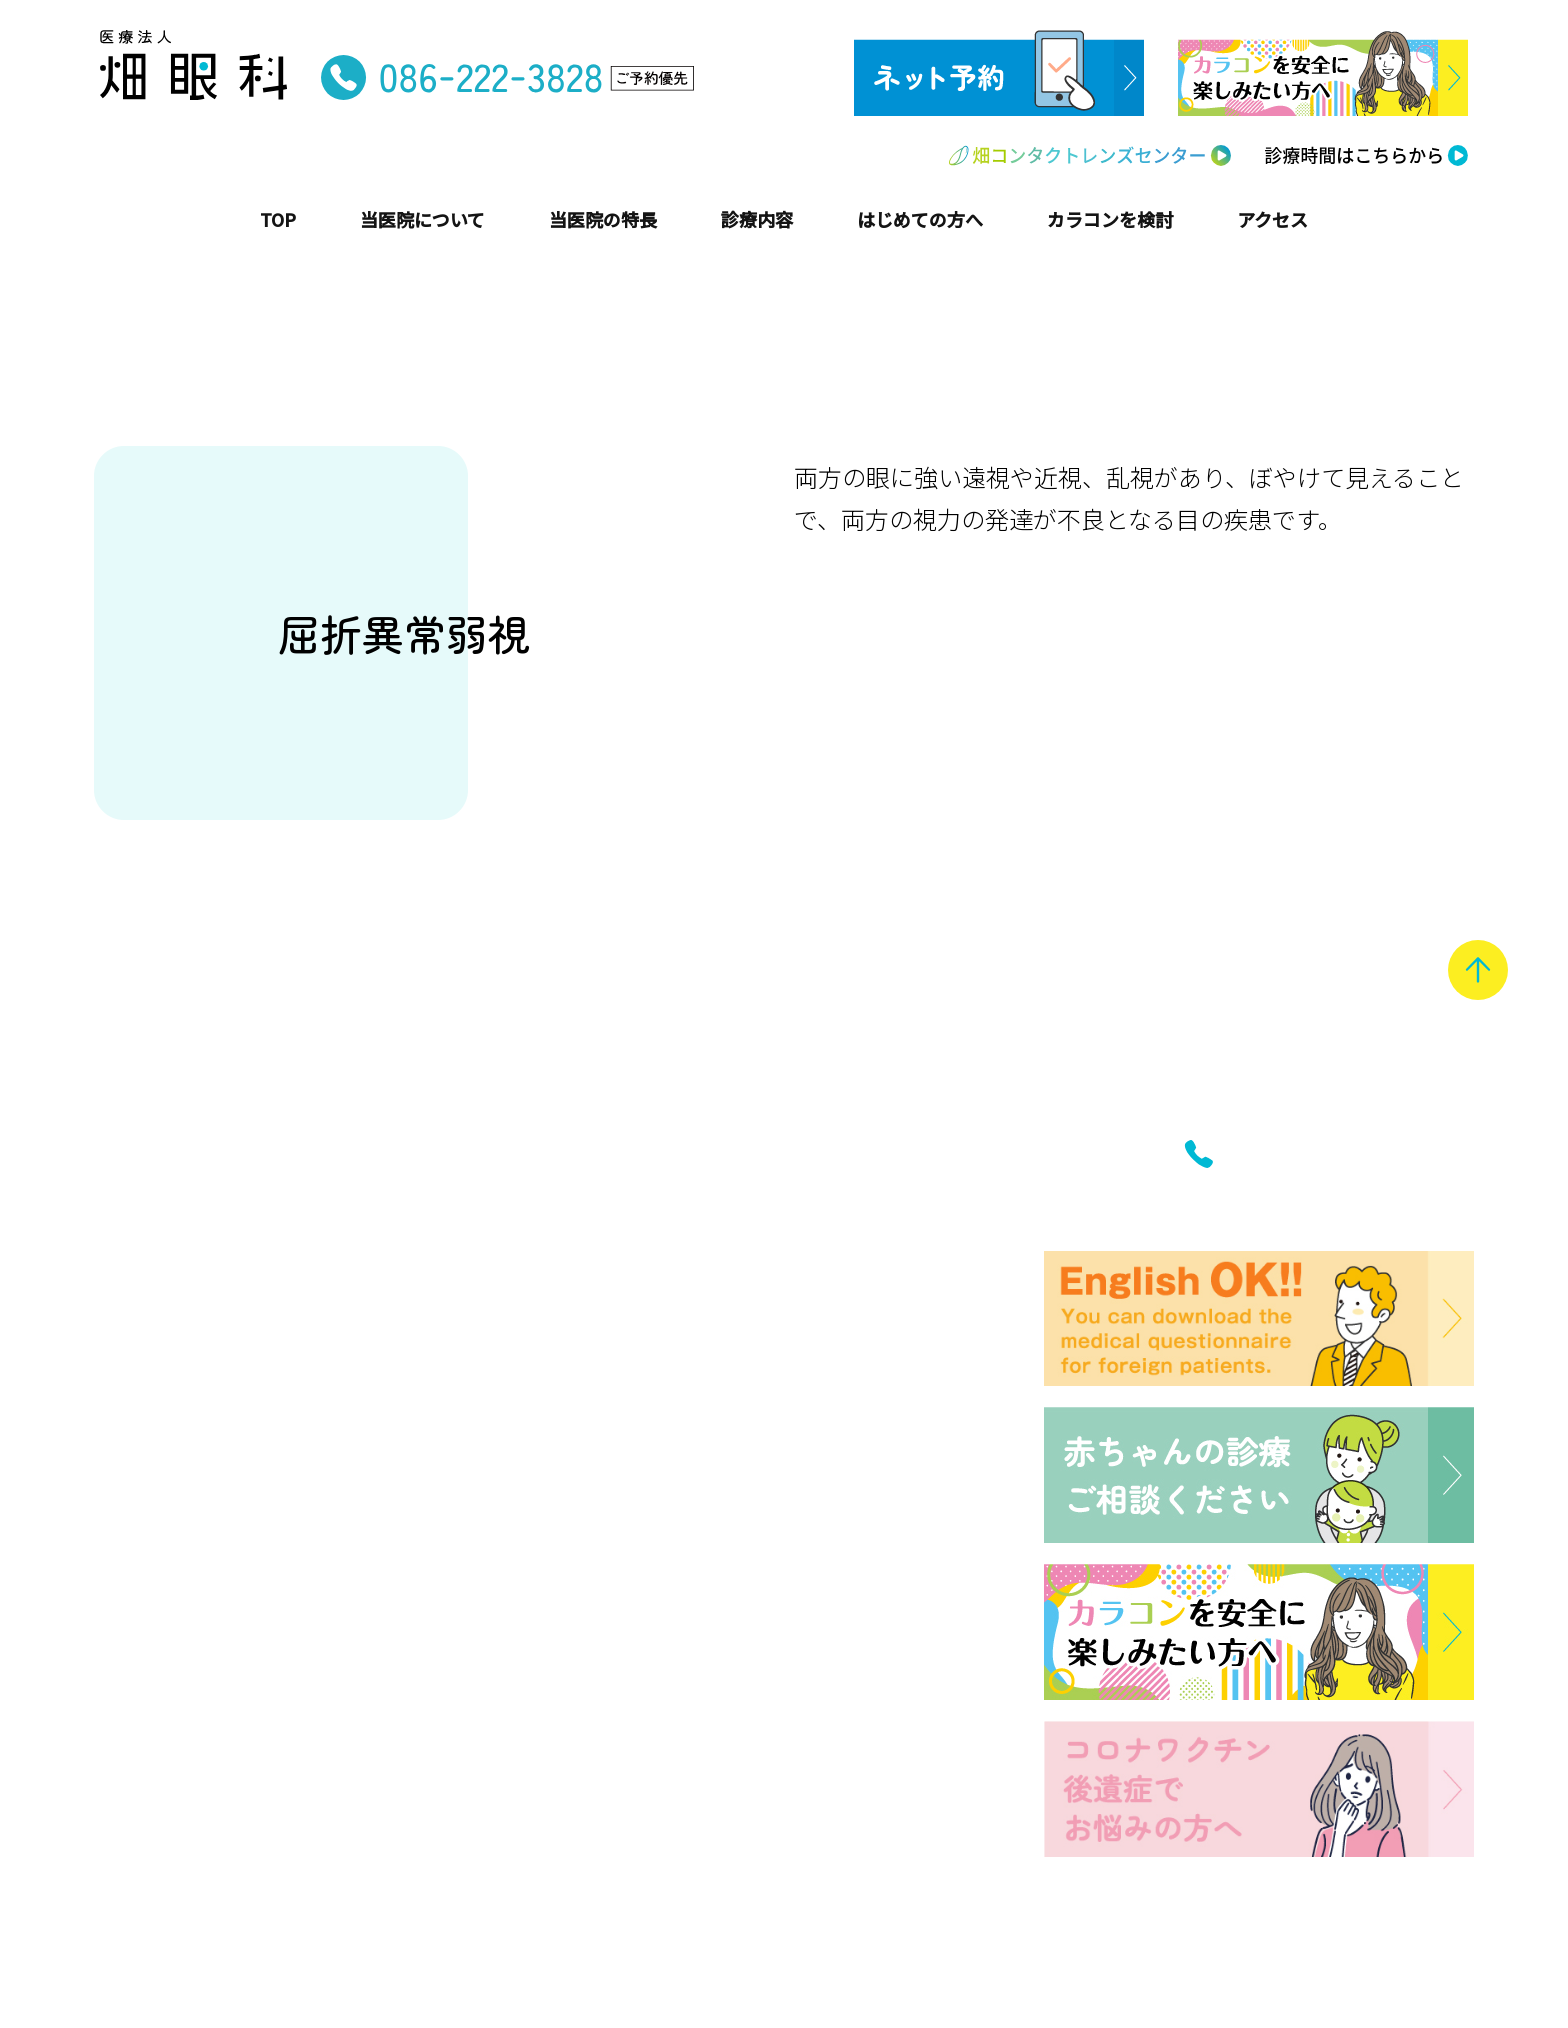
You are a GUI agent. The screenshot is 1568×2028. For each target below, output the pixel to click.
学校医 (132, 1799)
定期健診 (141, 1831)
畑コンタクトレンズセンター (637, 1573)
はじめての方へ (565, 1414)
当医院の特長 (166, 1568)
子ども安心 (150, 1610)
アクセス (527, 1738)
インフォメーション (588, 1633)
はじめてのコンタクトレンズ (609, 1487)
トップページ (166, 1317)
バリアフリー (159, 1862)
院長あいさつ (159, 1419)
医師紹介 (141, 1482)
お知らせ (528, 1675)
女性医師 (141, 1673)
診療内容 (529, 1317)
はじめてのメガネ (564, 1519)
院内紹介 (141, 1514)
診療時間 (528, 1706)
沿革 (123, 1451)
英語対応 (141, 1768)
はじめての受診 (555, 1456)
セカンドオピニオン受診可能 (222, 1705)
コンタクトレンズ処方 (195, 1736)
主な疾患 (528, 1359)
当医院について (177, 1377)
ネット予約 (537, 1769)
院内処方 (141, 1642)
